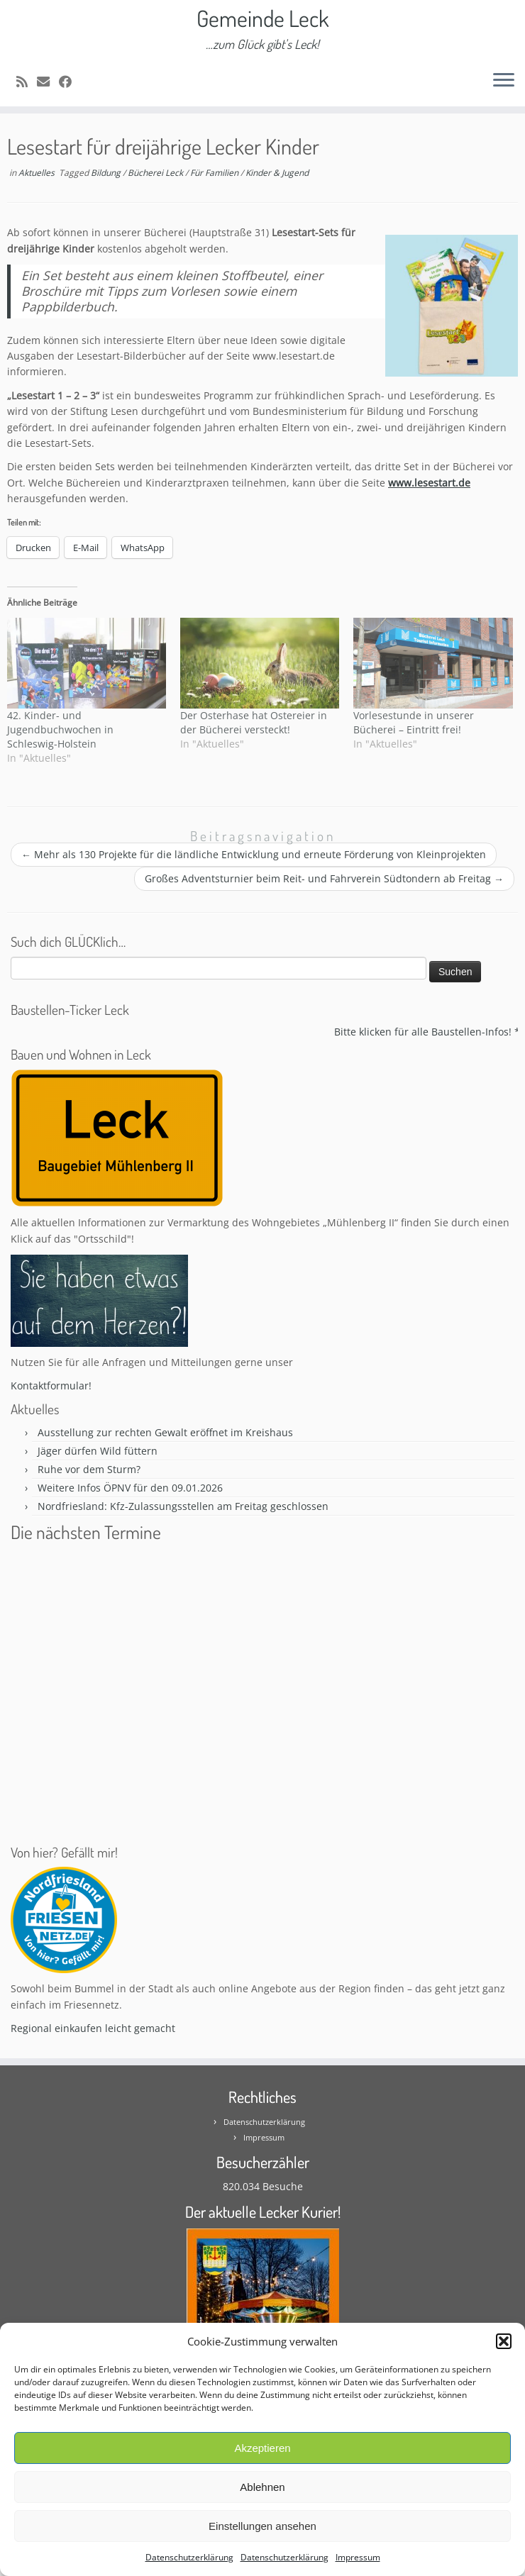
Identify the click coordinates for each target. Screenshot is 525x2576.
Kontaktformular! (51, 1385)
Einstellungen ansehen (262, 2526)
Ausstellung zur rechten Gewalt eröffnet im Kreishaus (165, 1432)
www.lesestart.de (429, 482)
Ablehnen (262, 2487)
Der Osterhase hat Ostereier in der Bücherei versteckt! (253, 722)
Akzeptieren (262, 2448)
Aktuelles (37, 173)
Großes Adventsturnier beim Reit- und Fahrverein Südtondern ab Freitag (324, 878)
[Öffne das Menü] (503, 80)
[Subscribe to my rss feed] (26, 81)
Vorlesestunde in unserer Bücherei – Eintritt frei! (413, 722)
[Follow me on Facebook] (70, 81)
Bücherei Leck (156, 173)
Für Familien (215, 173)
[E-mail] (48, 81)
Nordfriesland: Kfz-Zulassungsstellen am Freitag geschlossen (183, 1506)
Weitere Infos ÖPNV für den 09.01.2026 (130, 1487)
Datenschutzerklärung (189, 2557)
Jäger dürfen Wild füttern (98, 1451)
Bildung (107, 173)
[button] (504, 2341)
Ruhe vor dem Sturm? (89, 1469)
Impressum (358, 2557)
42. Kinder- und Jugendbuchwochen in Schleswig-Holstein (60, 729)
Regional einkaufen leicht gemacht (93, 2028)
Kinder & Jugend (277, 173)
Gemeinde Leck (263, 18)
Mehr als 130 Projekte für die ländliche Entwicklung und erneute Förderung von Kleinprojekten (253, 854)
